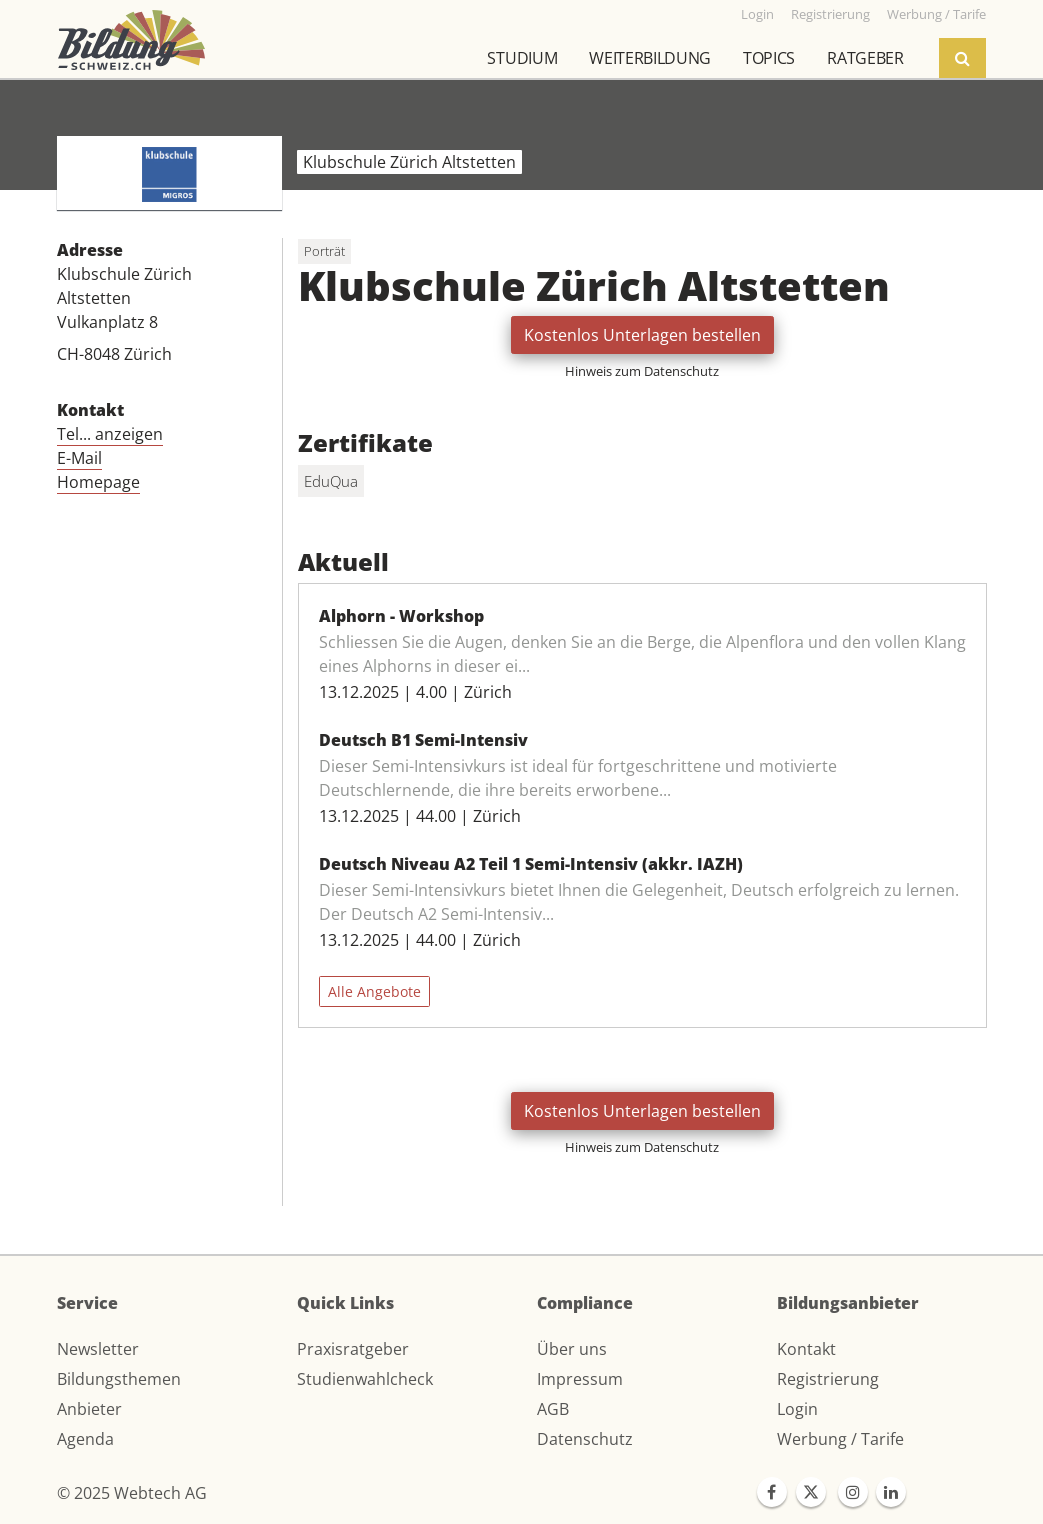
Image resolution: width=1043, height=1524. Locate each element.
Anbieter (89, 1409)
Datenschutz (585, 1439)
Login (797, 1409)
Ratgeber (865, 58)
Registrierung (828, 1379)
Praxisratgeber (353, 1349)
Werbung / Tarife (840, 1439)
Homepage (98, 482)
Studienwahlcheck (365, 1379)
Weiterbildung (650, 58)
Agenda (85, 1439)
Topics (769, 58)
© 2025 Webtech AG (132, 1493)
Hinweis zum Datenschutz (642, 371)
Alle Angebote (374, 991)
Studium (522, 58)
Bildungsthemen (119, 1379)
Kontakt (806, 1349)
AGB (553, 1409)
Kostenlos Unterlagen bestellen (642, 335)
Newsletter (98, 1349)
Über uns (572, 1349)
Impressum (580, 1379)
